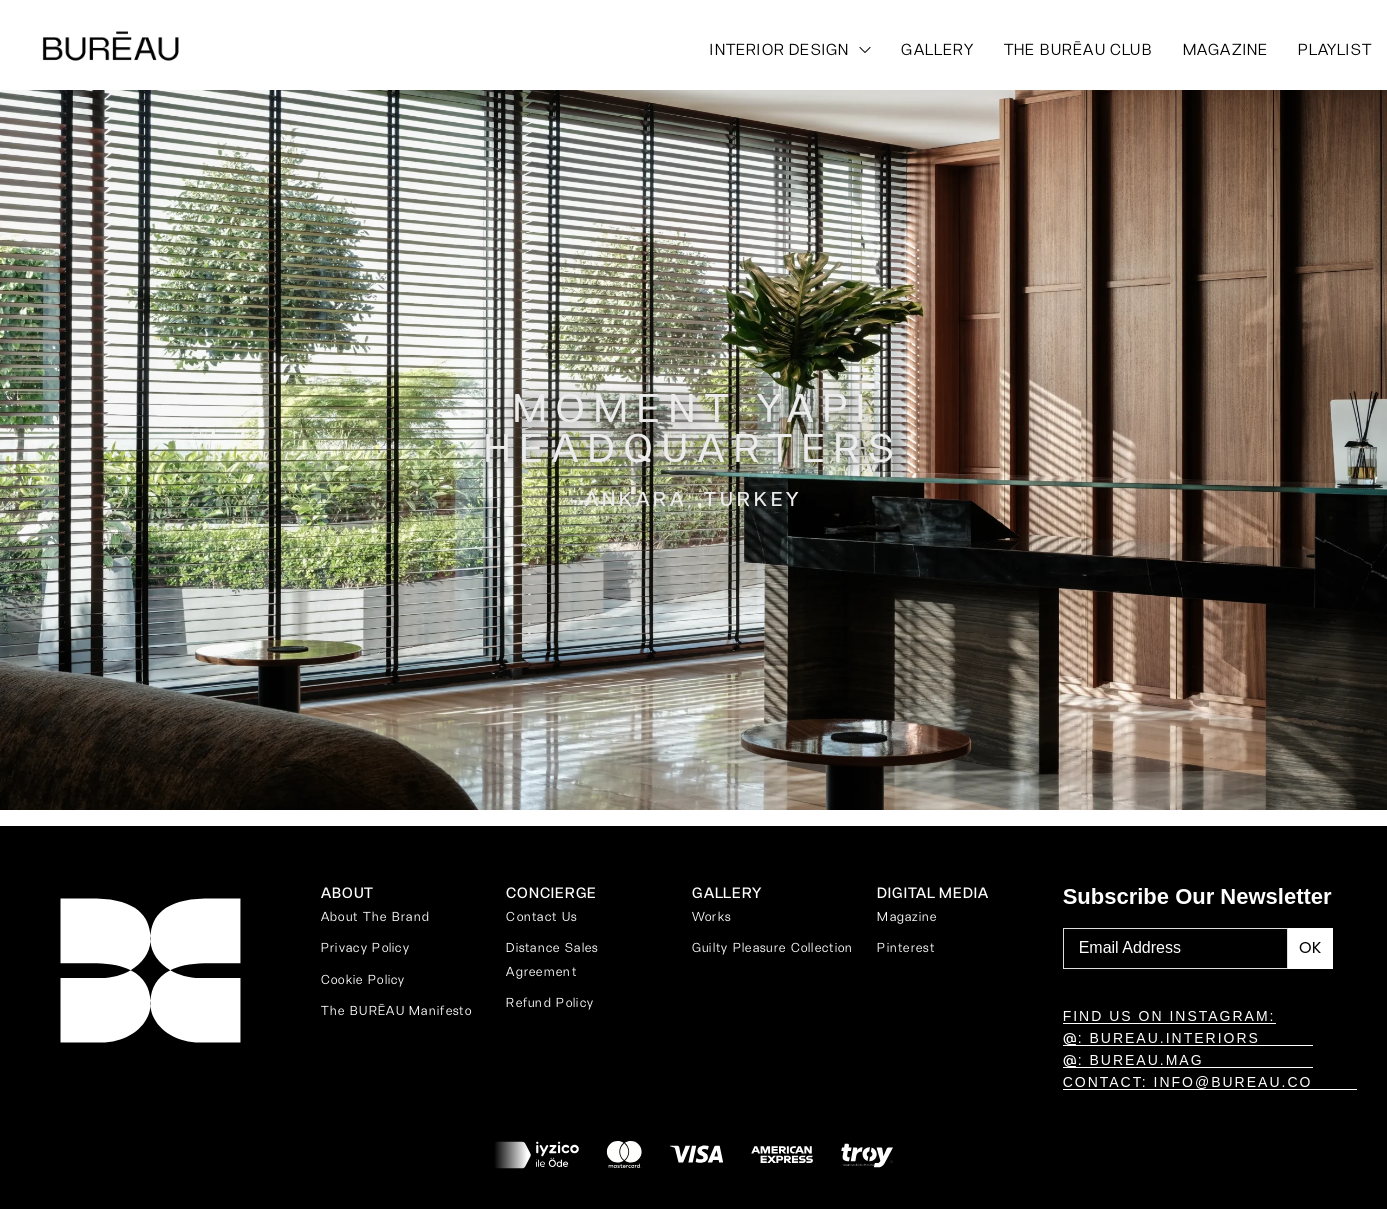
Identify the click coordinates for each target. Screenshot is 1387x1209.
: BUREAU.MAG (1133, 1060)
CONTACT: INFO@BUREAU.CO (1188, 1082)
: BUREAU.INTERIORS (1161, 1038)
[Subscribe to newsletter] (1310, 948)
